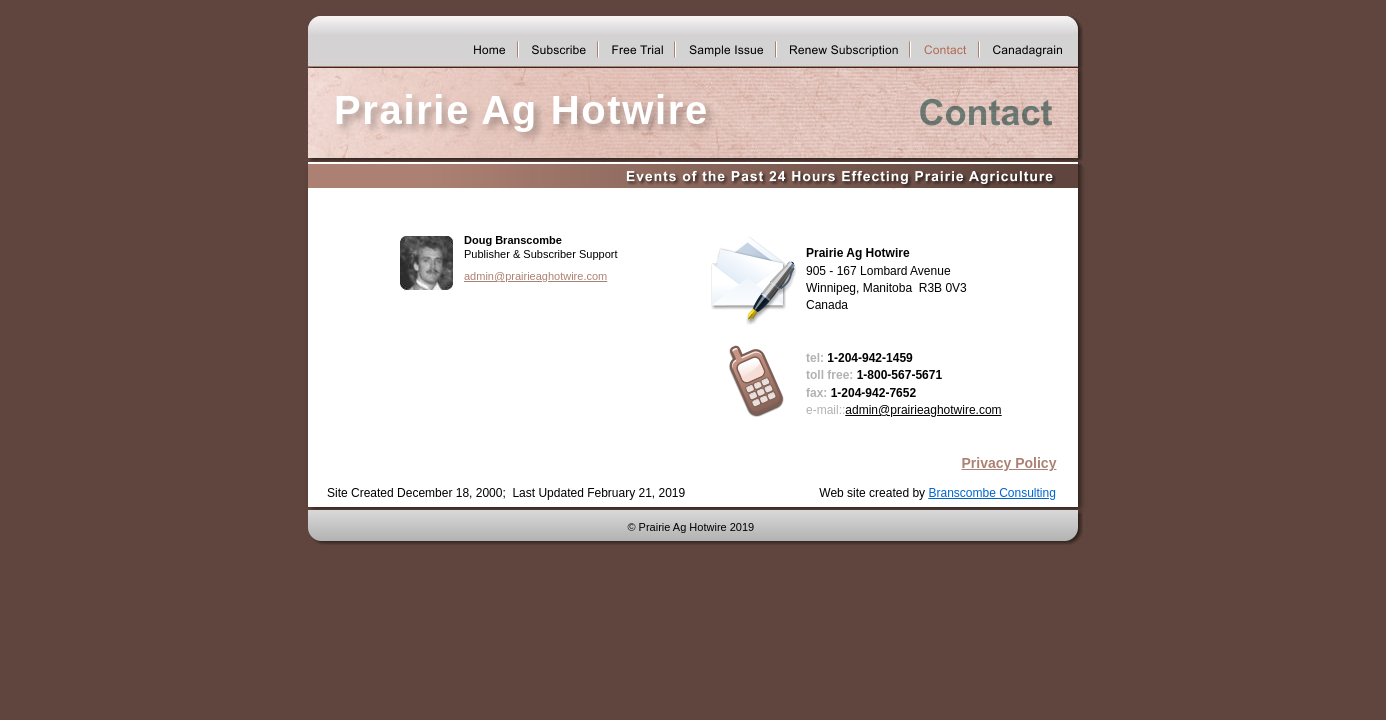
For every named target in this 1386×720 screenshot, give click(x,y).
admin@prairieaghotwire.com (535, 276)
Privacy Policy (1008, 463)
